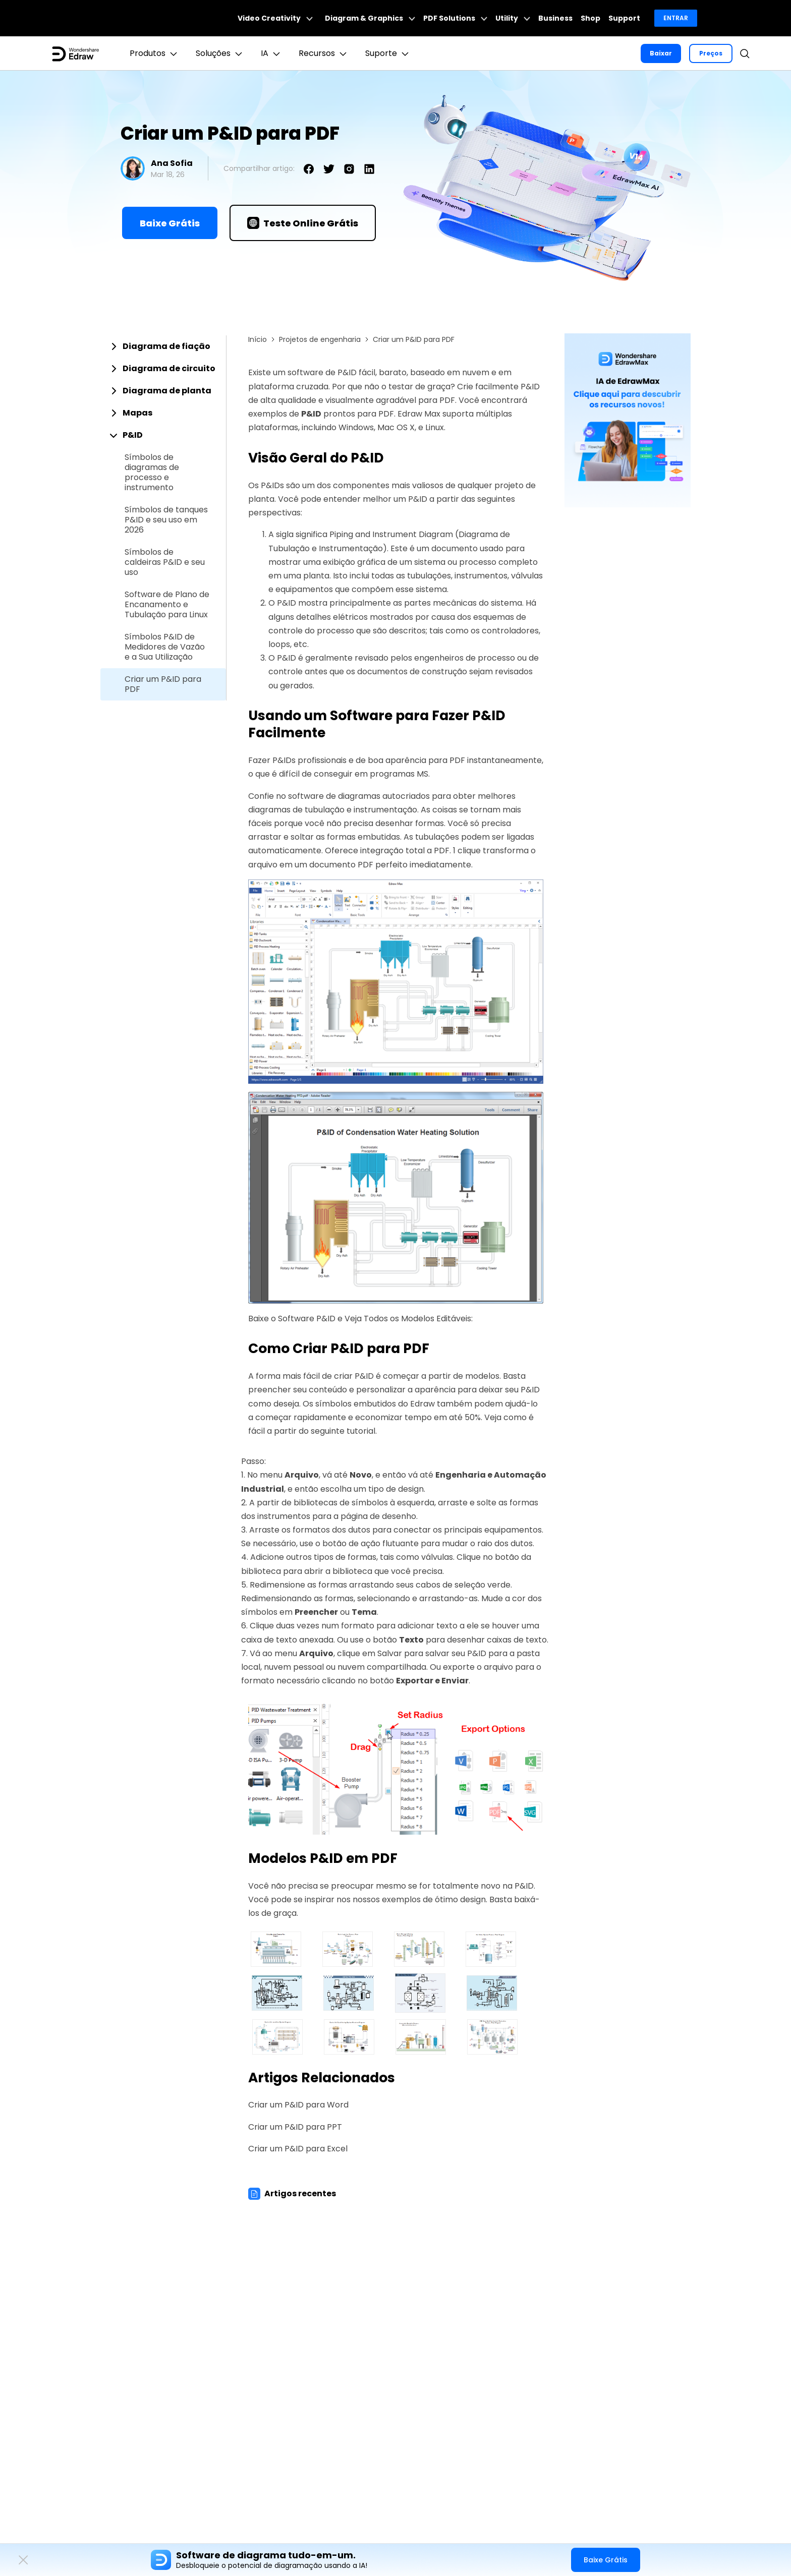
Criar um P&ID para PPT (295, 2127)
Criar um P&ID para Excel (298, 2148)
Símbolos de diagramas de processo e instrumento (152, 472)
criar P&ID (354, 1376)
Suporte (388, 53)
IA (271, 53)
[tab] (163, 346)
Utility (512, 18)
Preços (710, 53)
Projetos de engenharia (320, 339)
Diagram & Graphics (370, 18)
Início (257, 339)
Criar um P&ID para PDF (163, 684)
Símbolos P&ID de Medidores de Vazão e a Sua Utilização (165, 647)
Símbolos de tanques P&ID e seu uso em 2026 (166, 520)
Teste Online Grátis (302, 223)
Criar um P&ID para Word (298, 2105)
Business (555, 18)
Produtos (155, 53)
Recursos (324, 53)
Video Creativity (275, 18)
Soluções (220, 53)
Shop (590, 18)
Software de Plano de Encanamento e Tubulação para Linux (167, 605)
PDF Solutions (455, 18)
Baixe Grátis (170, 223)
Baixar (661, 53)
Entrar (675, 18)
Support (624, 18)
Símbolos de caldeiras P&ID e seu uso (165, 562)
